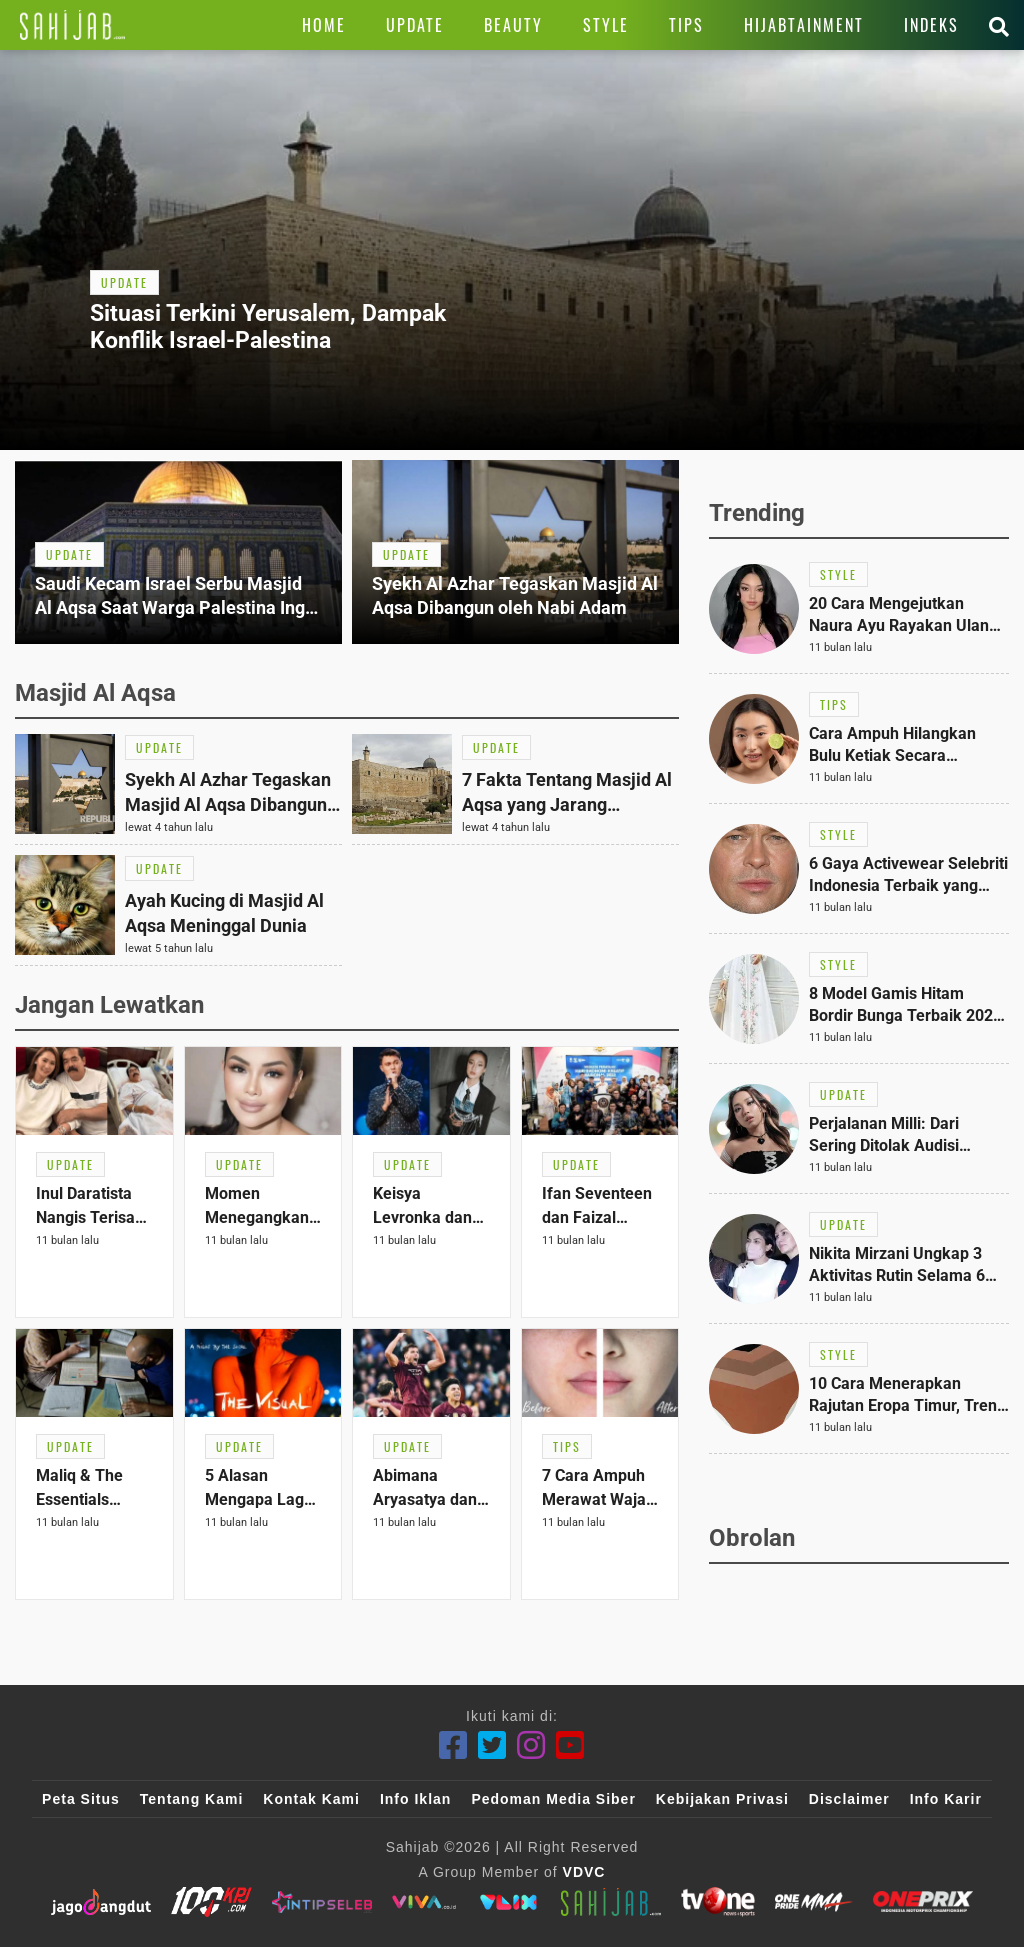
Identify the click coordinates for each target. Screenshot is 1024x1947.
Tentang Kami (192, 1799)
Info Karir (946, 1799)
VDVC (584, 1872)
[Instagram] (531, 1745)
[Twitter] (492, 1745)
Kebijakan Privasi (722, 1799)
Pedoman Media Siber (553, 1799)
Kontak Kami (311, 1799)
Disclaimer (849, 1799)
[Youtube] (570, 1745)
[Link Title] (72, 25)
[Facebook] (453, 1745)
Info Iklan (415, 1799)
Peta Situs (81, 1799)
